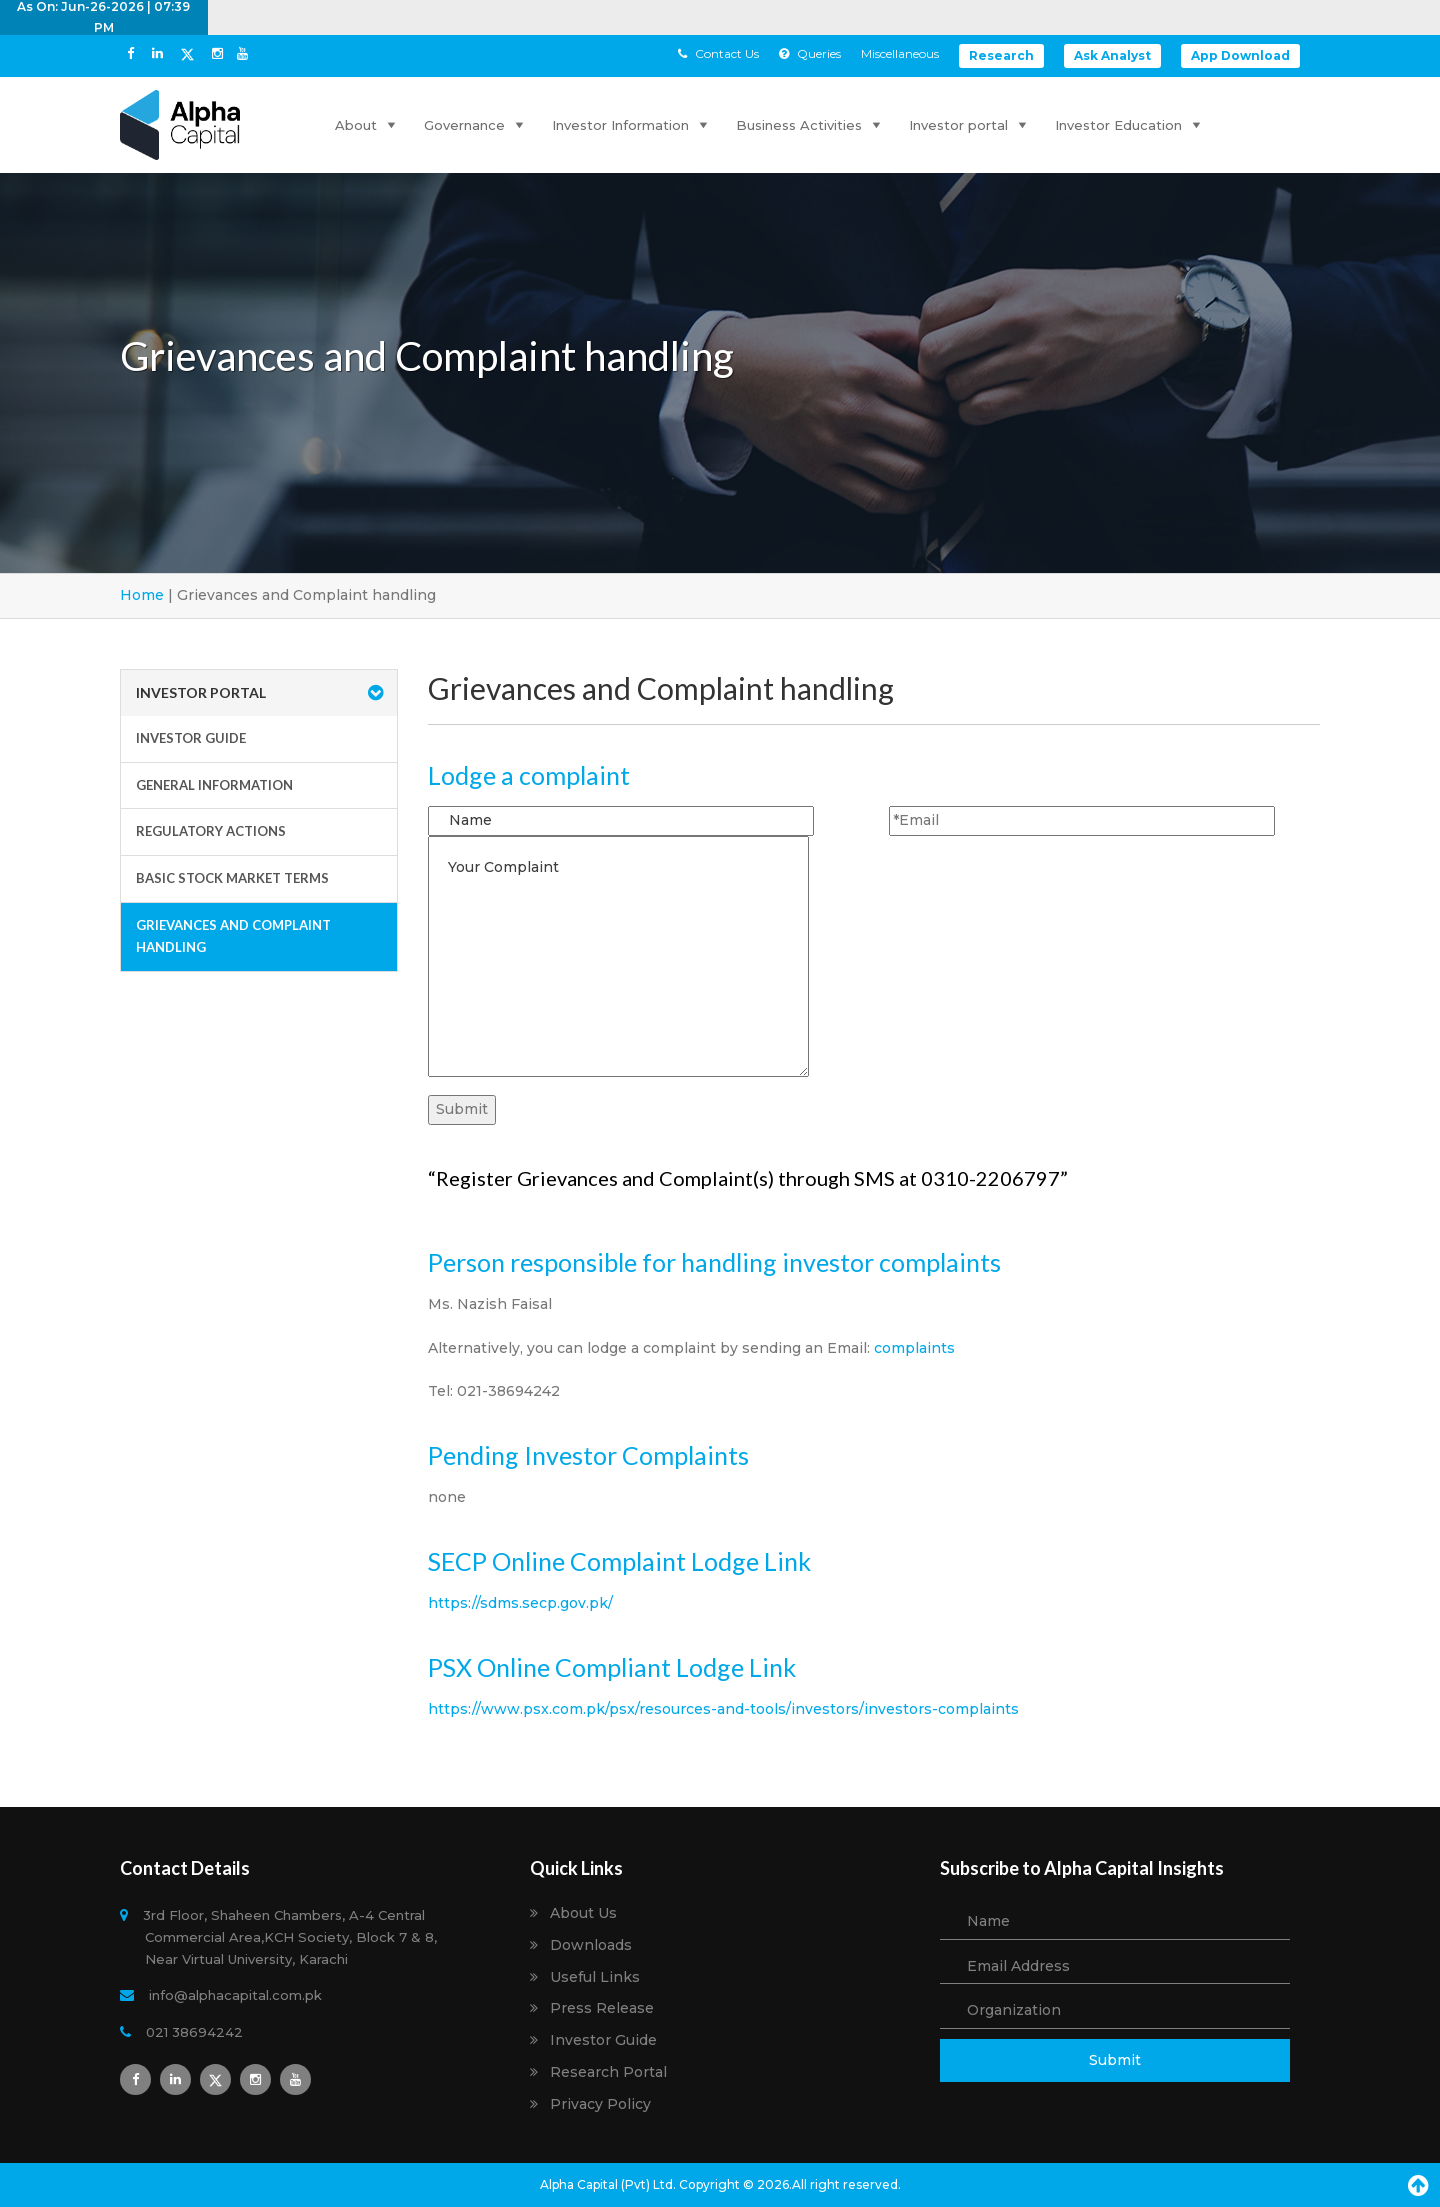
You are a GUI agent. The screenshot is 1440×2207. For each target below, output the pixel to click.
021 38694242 (194, 2032)
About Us (583, 1913)
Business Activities (810, 125)
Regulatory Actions (211, 831)
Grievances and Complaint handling (233, 936)
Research (1001, 55)
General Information (214, 785)
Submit (1115, 2060)
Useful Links (595, 1977)
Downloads (591, 1945)
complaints (914, 1348)
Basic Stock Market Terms (232, 878)
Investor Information (632, 125)
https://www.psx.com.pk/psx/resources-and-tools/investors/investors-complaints (723, 1709)
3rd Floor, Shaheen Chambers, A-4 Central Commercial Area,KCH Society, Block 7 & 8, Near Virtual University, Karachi (291, 1937)
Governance (476, 125)
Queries (810, 53)
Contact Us (718, 53)
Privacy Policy (600, 2104)
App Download (1240, 55)
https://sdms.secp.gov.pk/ (520, 1603)
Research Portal (608, 2072)
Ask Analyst (1112, 55)
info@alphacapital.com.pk (233, 1995)
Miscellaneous (900, 53)
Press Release (602, 2008)
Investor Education (1130, 125)
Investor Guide (191, 738)
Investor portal (970, 125)
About (367, 125)
